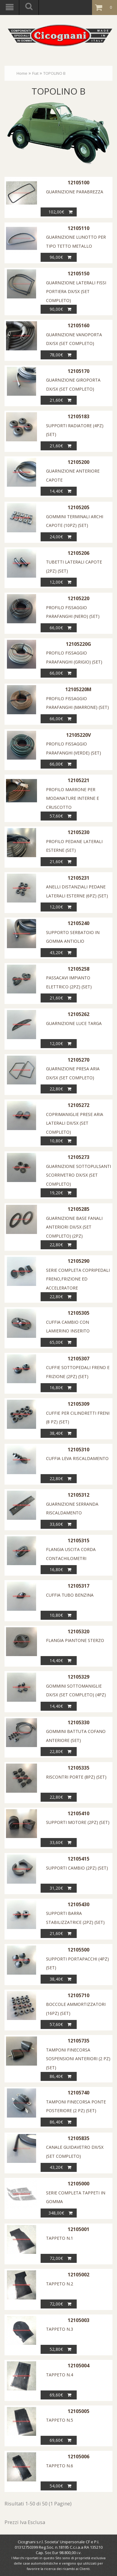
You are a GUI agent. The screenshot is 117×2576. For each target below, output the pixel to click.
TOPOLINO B (54, 73)
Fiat (35, 73)
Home (22, 73)
